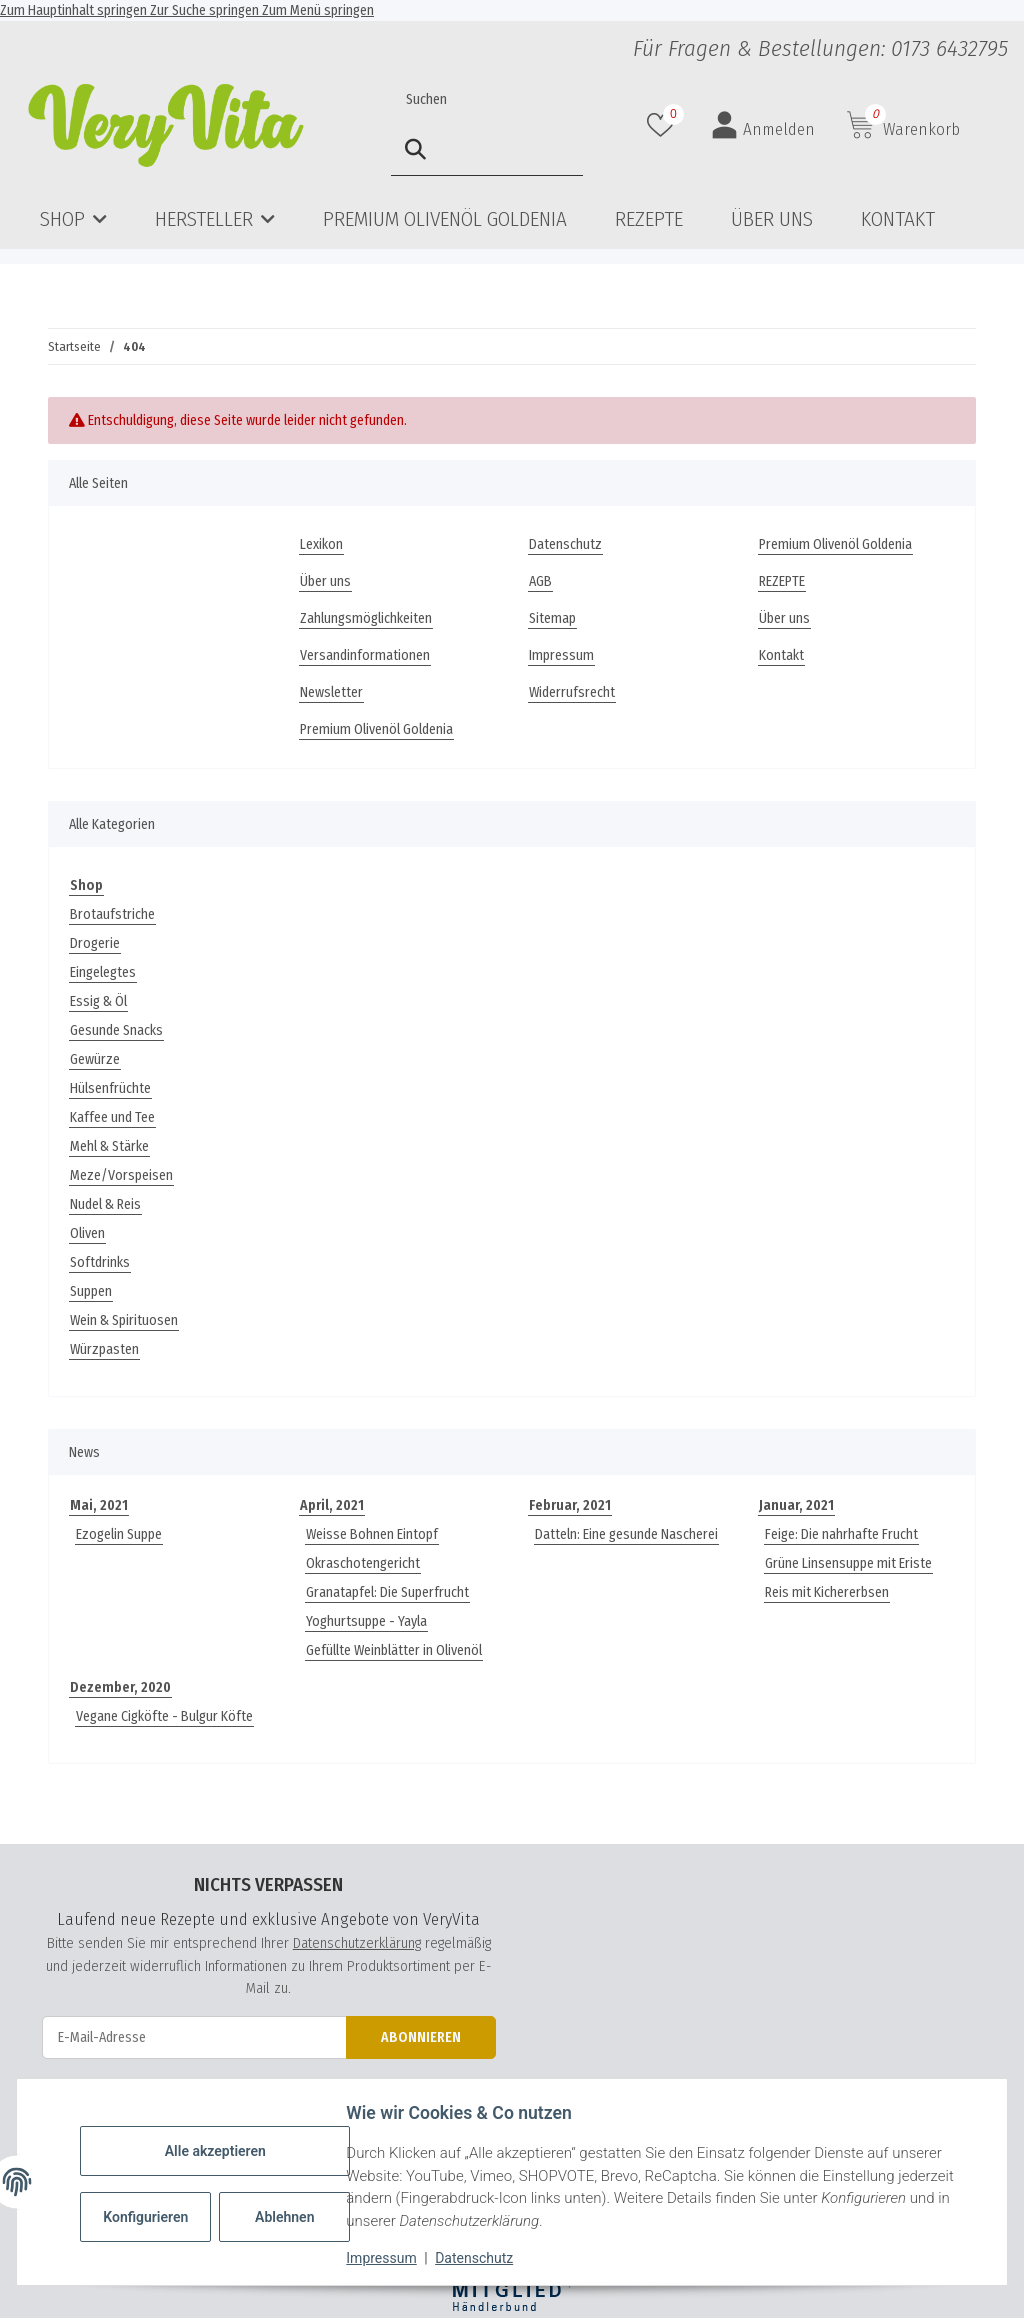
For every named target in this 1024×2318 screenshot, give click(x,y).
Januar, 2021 (796, 1505)
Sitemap (552, 618)
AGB (540, 581)
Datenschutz (479, 2258)
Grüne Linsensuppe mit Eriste (848, 1563)
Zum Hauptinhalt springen (75, 10)
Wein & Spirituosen (124, 1320)
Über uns (772, 219)
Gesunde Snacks (116, 1030)
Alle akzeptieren (219, 2151)
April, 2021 (332, 1505)
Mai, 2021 (99, 1505)
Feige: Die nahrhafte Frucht (841, 1534)
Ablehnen (289, 2217)
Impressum (386, 2258)
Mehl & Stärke (109, 1146)
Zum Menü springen (318, 10)
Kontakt (898, 219)
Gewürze (95, 1059)
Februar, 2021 (570, 1505)
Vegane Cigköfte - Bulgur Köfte (164, 1716)
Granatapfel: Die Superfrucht (387, 1592)
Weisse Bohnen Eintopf (372, 1534)
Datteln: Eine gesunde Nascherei (626, 1534)
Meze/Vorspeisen (121, 1175)
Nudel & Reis (105, 1204)
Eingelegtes (103, 972)
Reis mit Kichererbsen (827, 1592)
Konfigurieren (152, 2217)
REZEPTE (649, 219)
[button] (663, 125)
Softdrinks (100, 1262)
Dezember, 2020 (120, 1687)
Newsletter (331, 692)
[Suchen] (487, 100)
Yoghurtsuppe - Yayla (366, 1621)
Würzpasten (104, 1349)
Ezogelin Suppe (119, 1534)
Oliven (87, 1233)
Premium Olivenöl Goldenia (445, 219)
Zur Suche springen (206, 10)
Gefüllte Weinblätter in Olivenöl (394, 1650)
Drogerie (95, 943)
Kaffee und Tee (112, 1117)
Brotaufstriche (112, 914)
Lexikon (321, 544)
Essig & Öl (98, 1001)
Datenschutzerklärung (357, 1943)
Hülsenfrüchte (110, 1088)
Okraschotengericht (363, 1563)
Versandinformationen (365, 655)
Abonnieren (421, 2037)
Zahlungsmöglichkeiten (366, 618)
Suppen (91, 1291)
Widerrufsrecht (572, 692)
